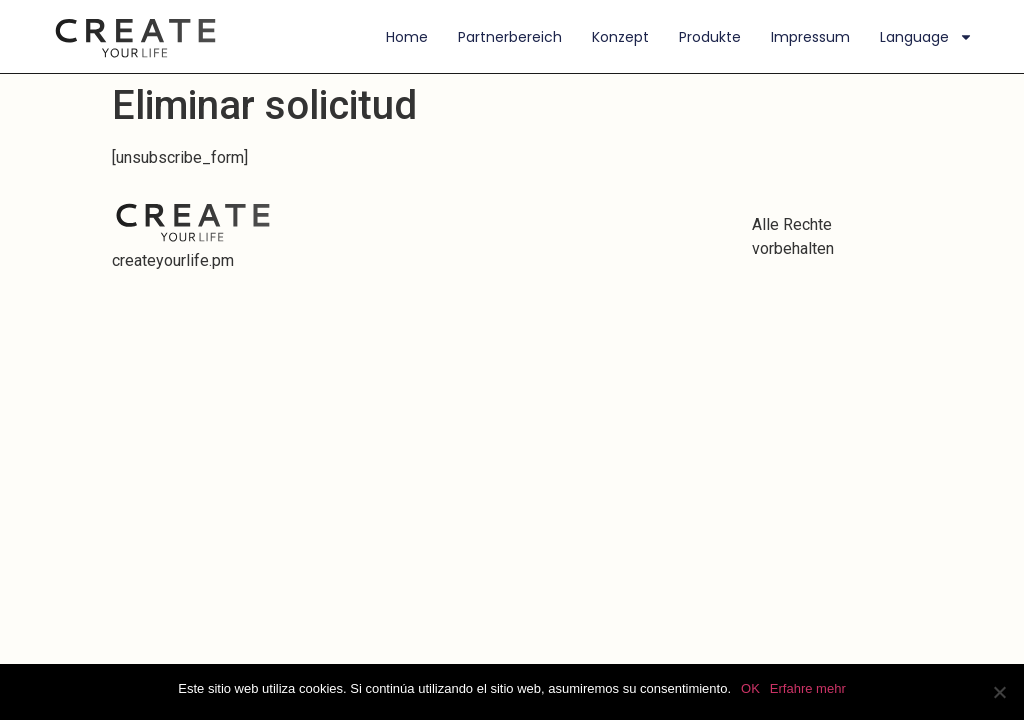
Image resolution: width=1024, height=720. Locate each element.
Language (926, 37)
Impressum (810, 37)
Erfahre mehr (808, 688)
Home (407, 37)
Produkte (710, 37)
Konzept (620, 37)
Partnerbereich (510, 37)
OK (750, 688)
